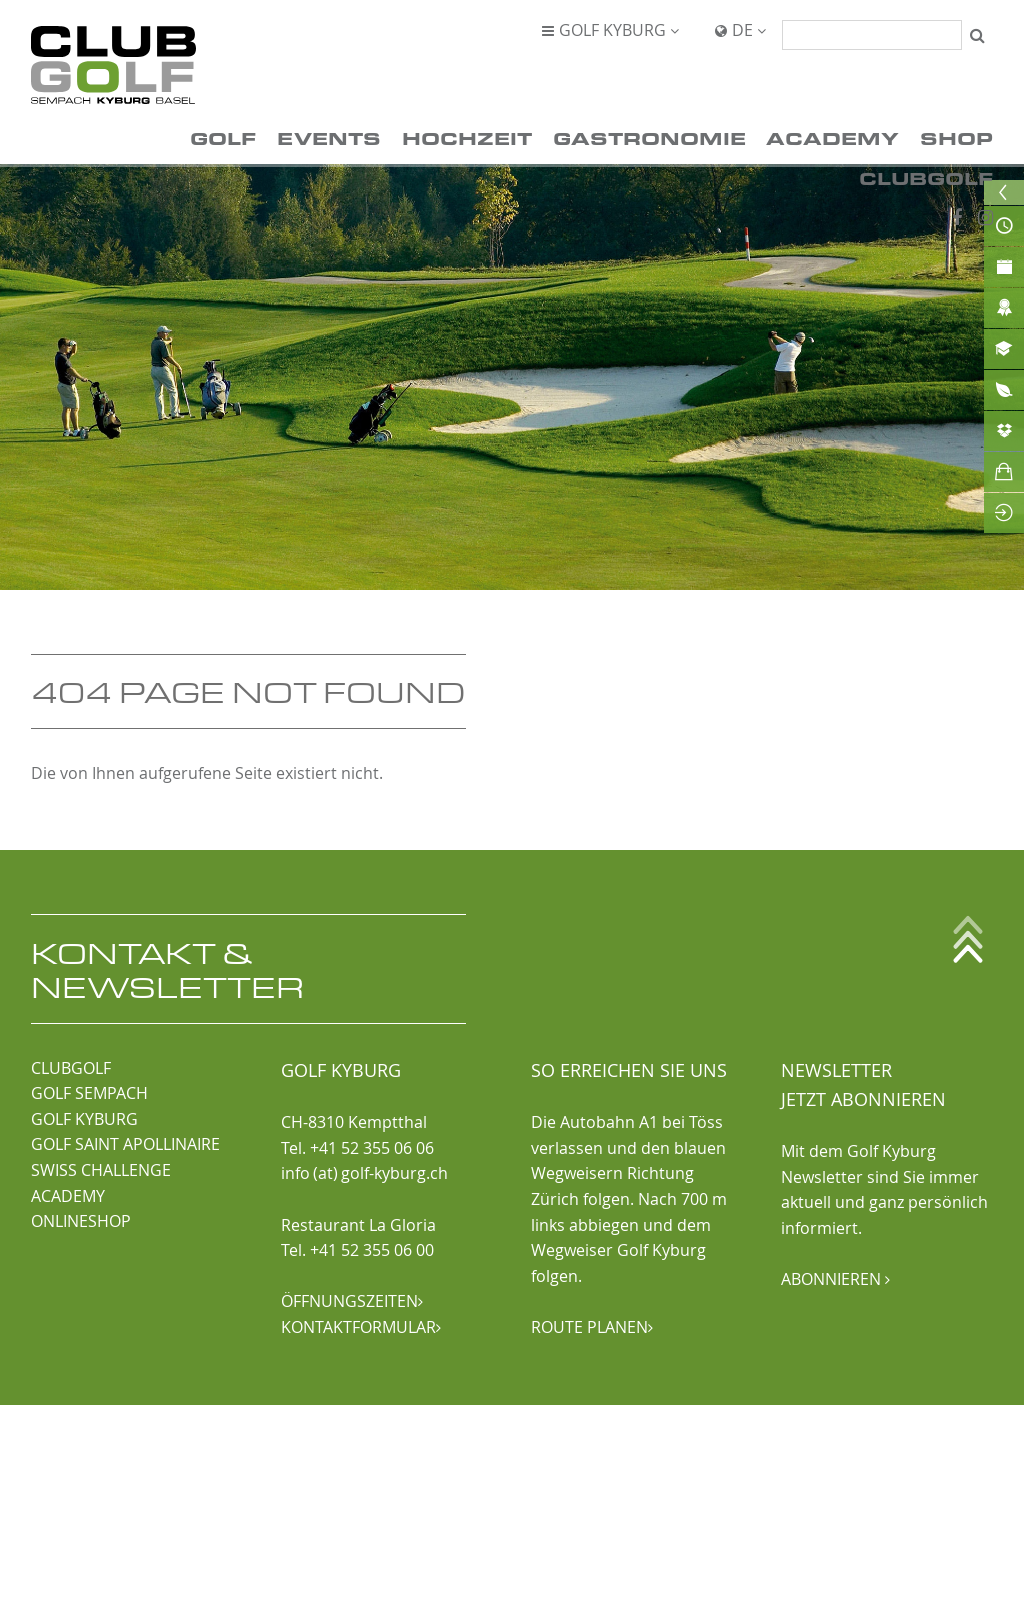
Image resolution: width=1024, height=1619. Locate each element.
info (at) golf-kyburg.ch (364, 1173)
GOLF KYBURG (84, 1119)
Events (329, 137)
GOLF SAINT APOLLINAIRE (125, 1144)
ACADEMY (68, 1196)
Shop (956, 137)
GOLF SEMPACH (89, 1093)
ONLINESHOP (81, 1221)
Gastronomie (649, 137)
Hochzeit (467, 137)
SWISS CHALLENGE (101, 1170)
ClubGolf (926, 177)
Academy (832, 137)
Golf (223, 137)
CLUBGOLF (71, 1068)
